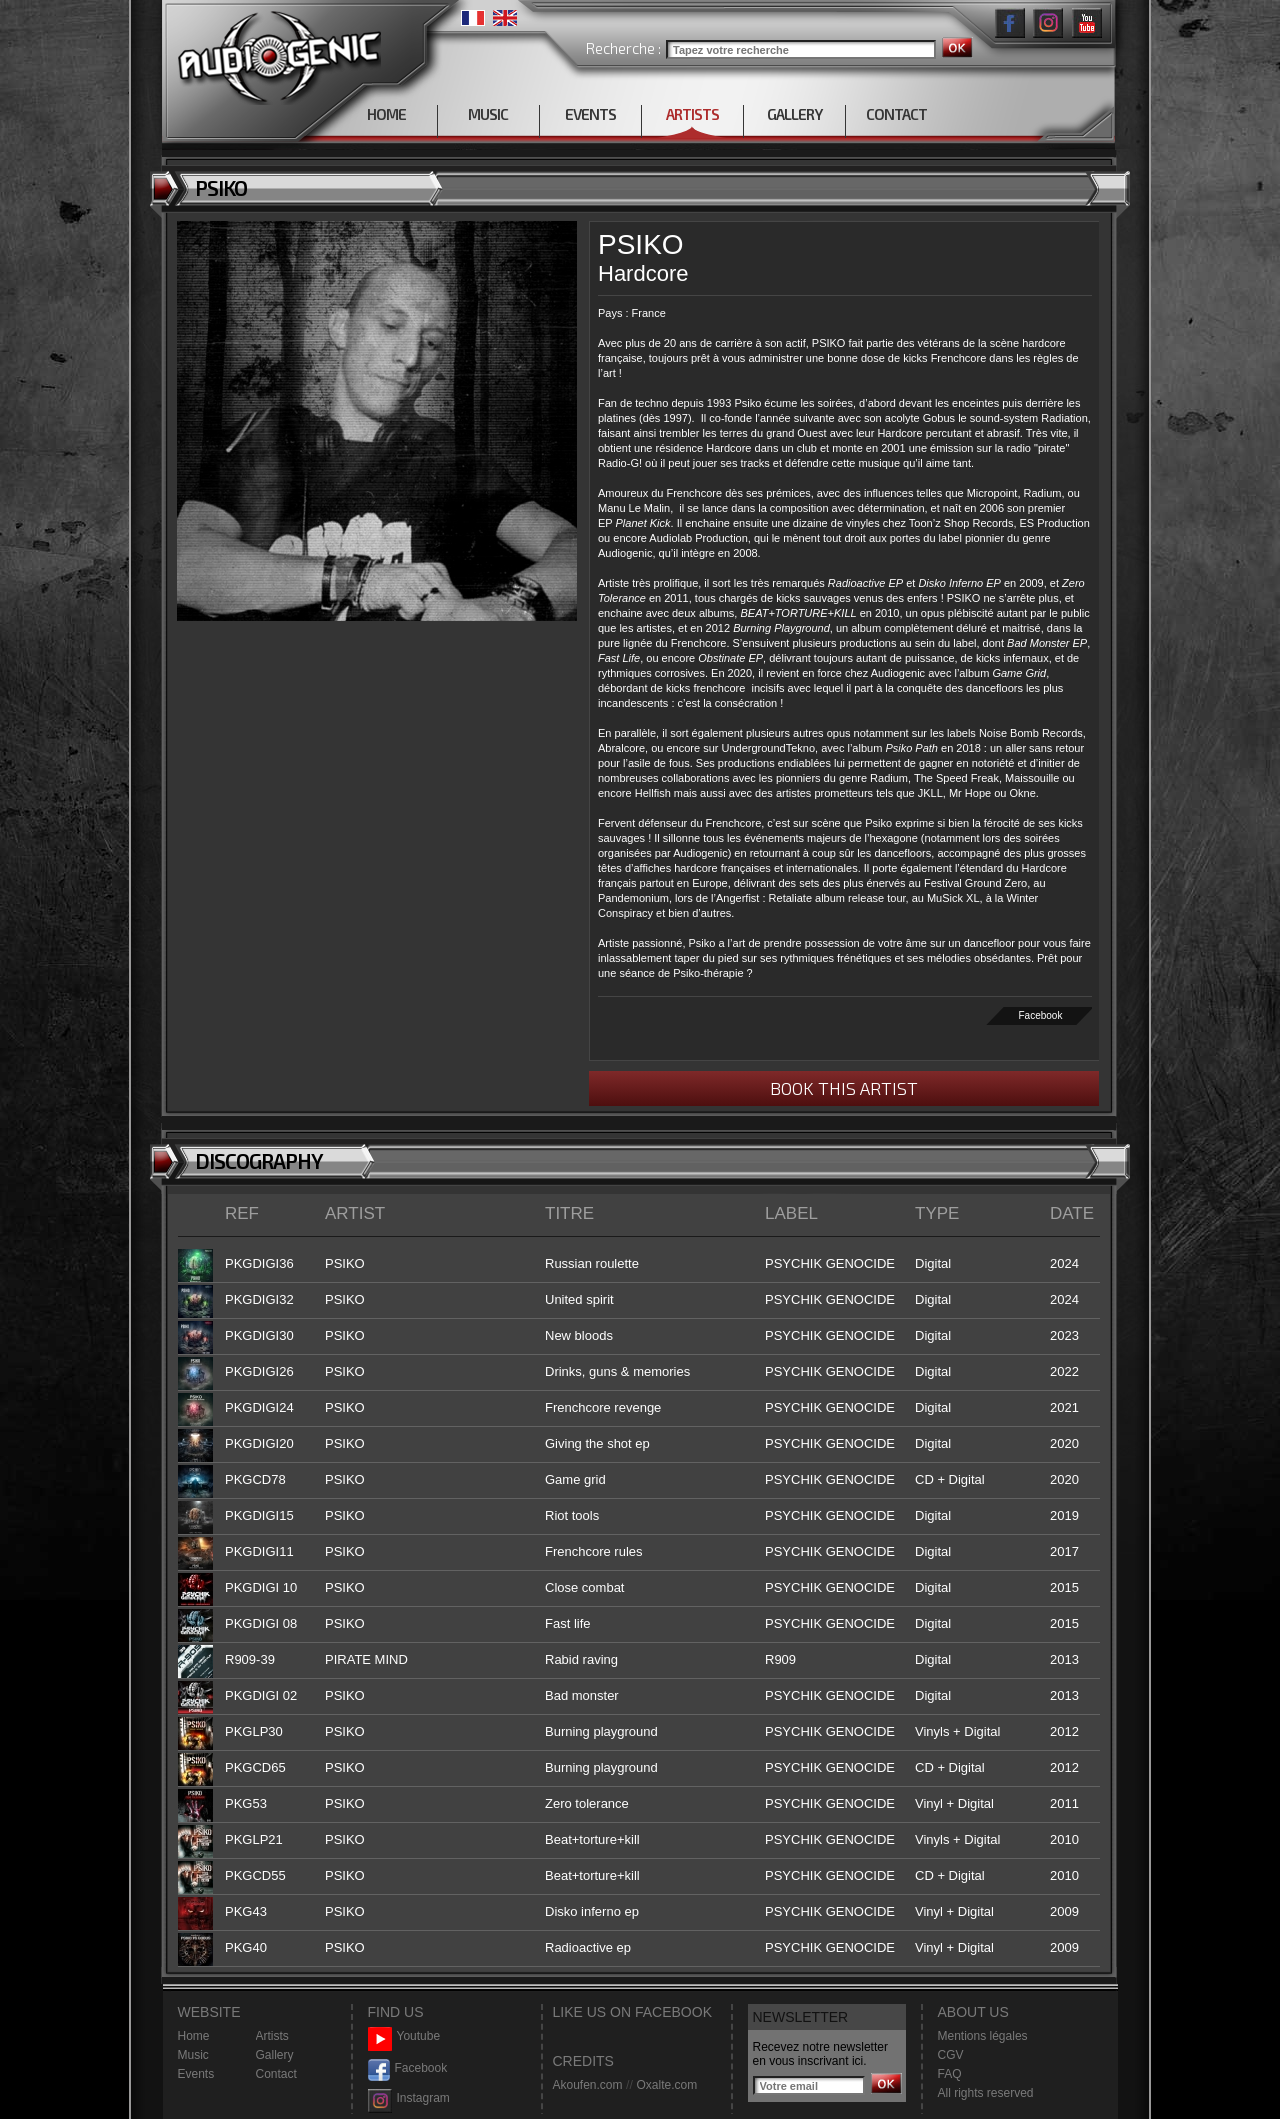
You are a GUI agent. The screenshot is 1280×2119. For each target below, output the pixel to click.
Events (196, 2074)
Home (194, 2036)
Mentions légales (983, 2036)
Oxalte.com (666, 2085)
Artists (272, 2036)
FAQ (950, 2074)
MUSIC (488, 114)
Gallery (275, 2055)
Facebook (1041, 1015)
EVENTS (590, 114)
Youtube (404, 2036)
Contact (276, 2074)
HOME (386, 114)
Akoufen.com (588, 2085)
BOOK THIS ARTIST (844, 1088)
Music (193, 2055)
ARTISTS (692, 114)
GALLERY (794, 114)
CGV (951, 2055)
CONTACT (896, 114)
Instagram (409, 2098)
